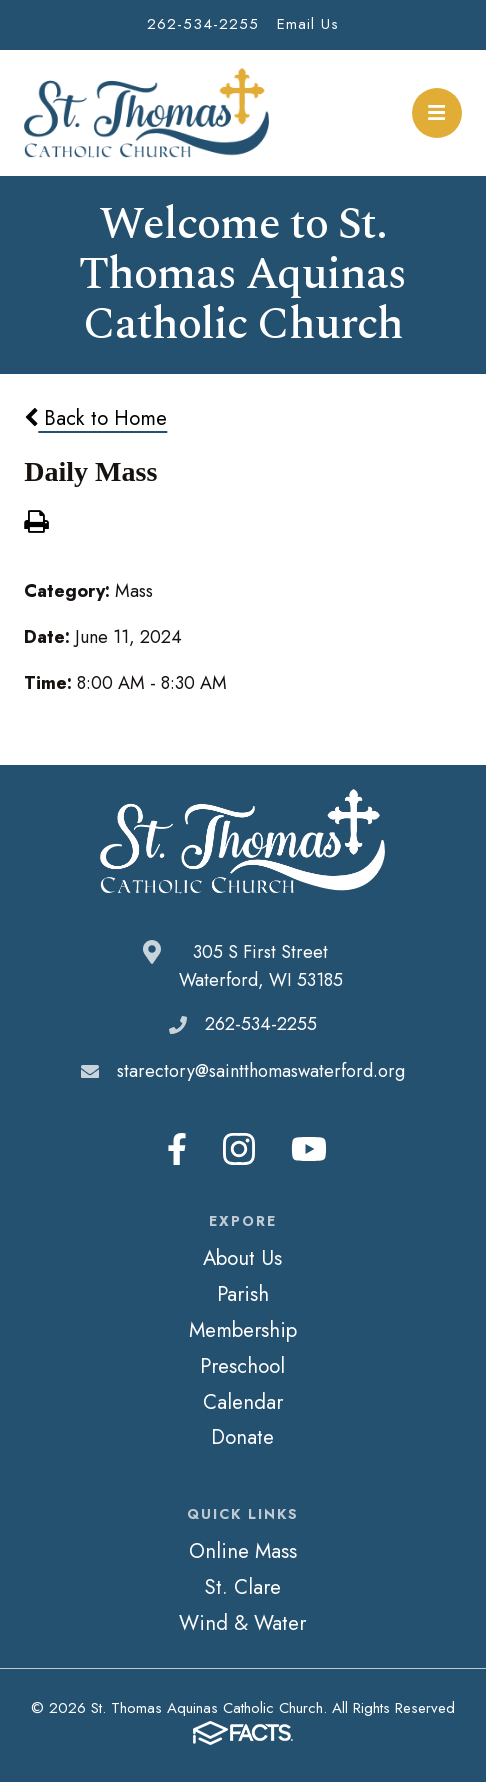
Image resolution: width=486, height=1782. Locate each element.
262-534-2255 (203, 24)
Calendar (243, 1402)
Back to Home (95, 418)
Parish (243, 1294)
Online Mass (243, 1551)
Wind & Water (242, 1623)
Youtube (309, 1149)
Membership (243, 1330)
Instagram (239, 1149)
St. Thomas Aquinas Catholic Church (146, 113)
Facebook (177, 1149)
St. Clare (242, 1587)
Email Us (308, 24)
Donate (242, 1437)
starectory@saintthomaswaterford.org (261, 1071)
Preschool (242, 1366)
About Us (242, 1258)
